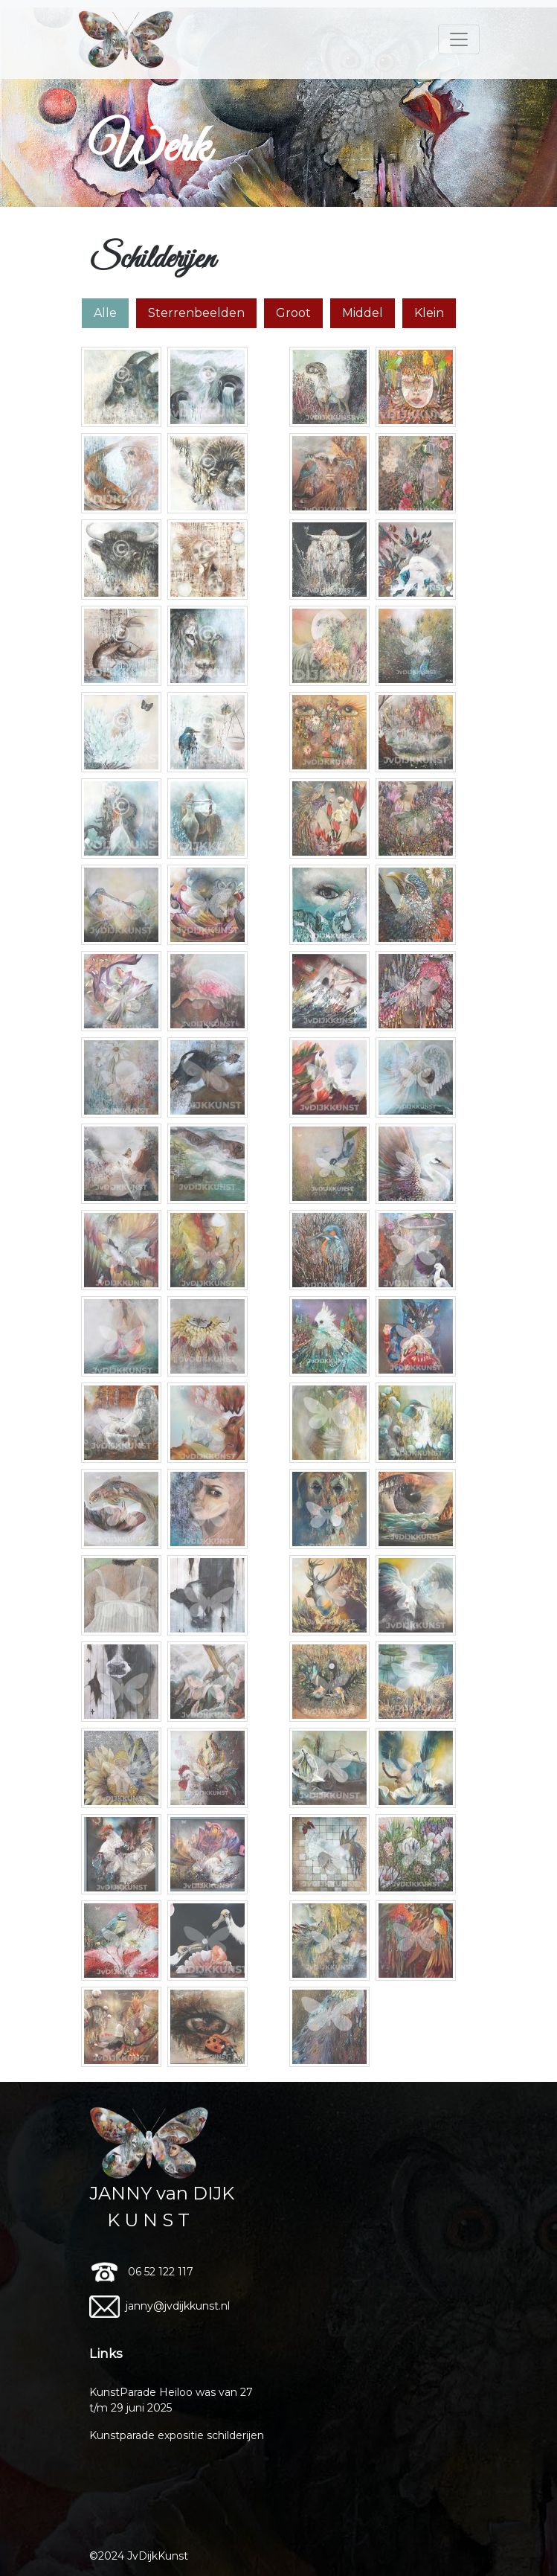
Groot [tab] (293, 313)
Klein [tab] (429, 313)
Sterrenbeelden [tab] (196, 313)
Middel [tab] (362, 313)
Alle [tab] (105, 313)
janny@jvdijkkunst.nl (161, 2306)
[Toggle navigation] (459, 39)
